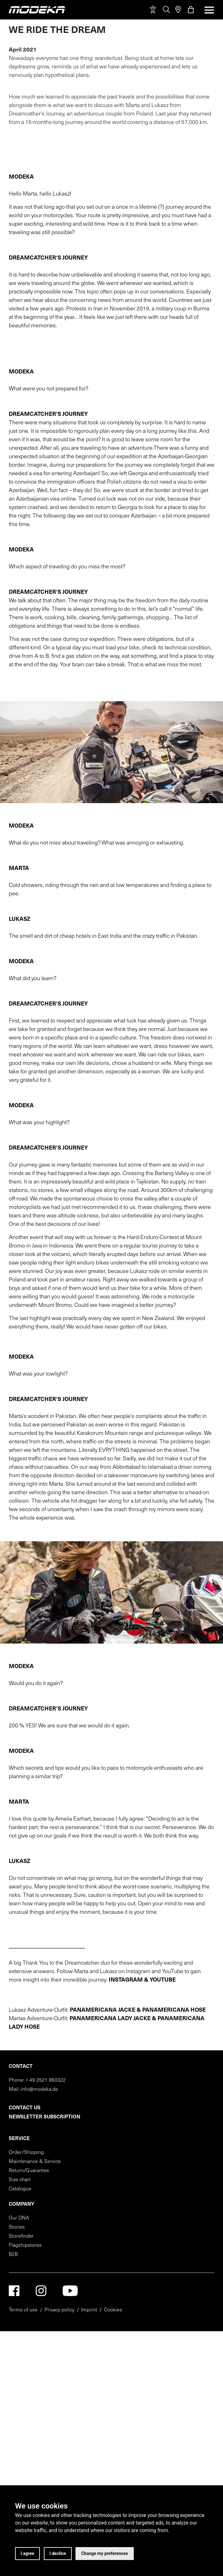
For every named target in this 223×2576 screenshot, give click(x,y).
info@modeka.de (39, 2436)
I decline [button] (58, 2553)
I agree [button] (27, 2553)
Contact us (24, 2454)
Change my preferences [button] (105, 2553)
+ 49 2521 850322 (45, 2427)
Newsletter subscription (44, 2463)
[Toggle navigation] (207, 10)
